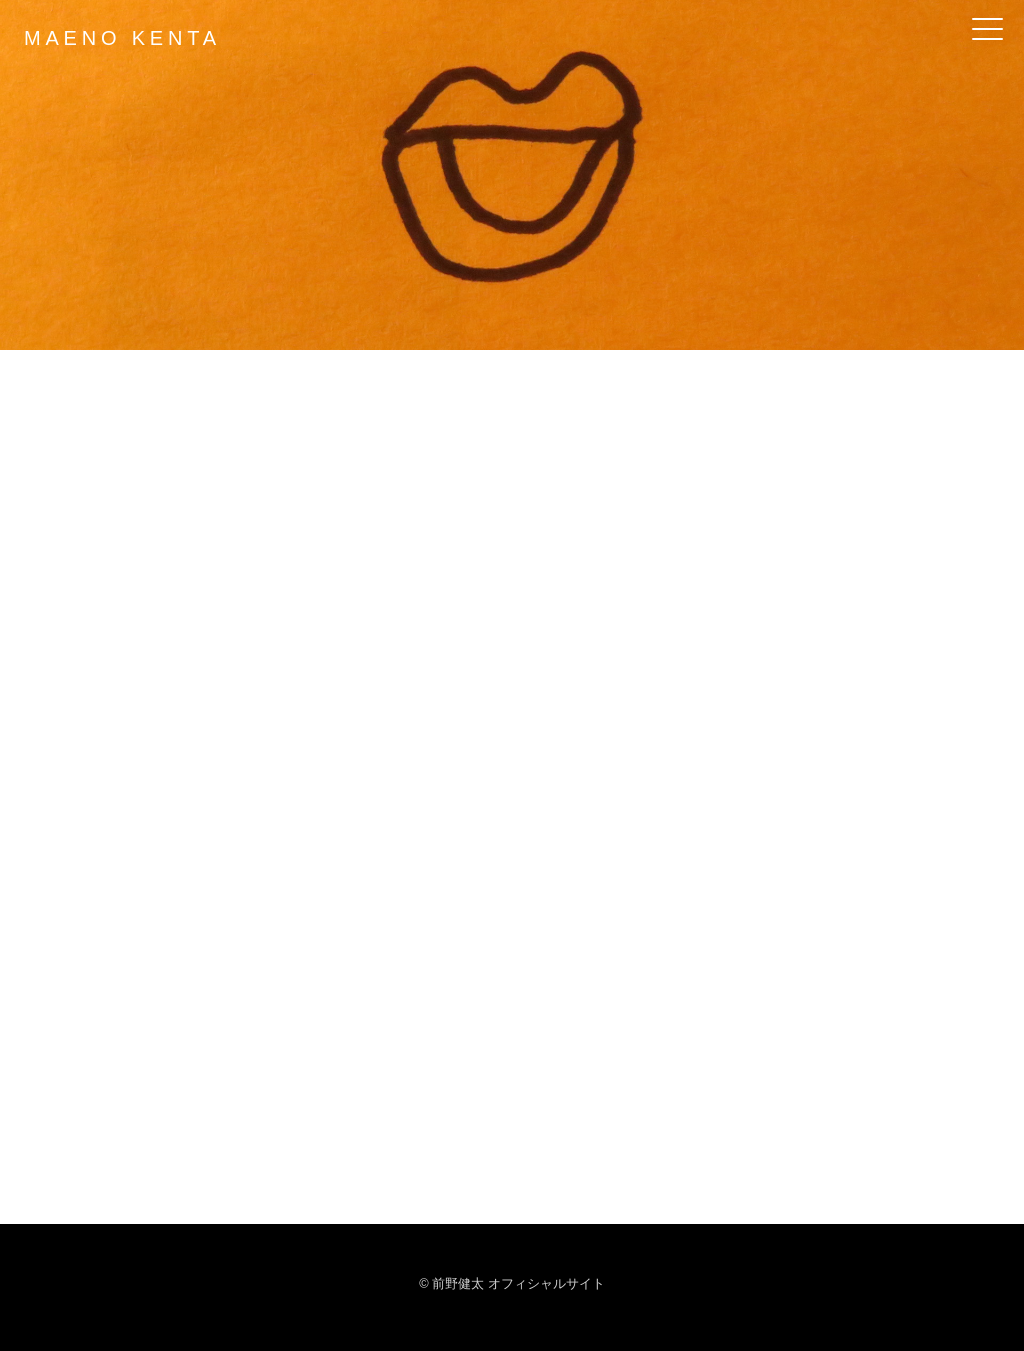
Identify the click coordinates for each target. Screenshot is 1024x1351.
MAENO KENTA (122, 38)
